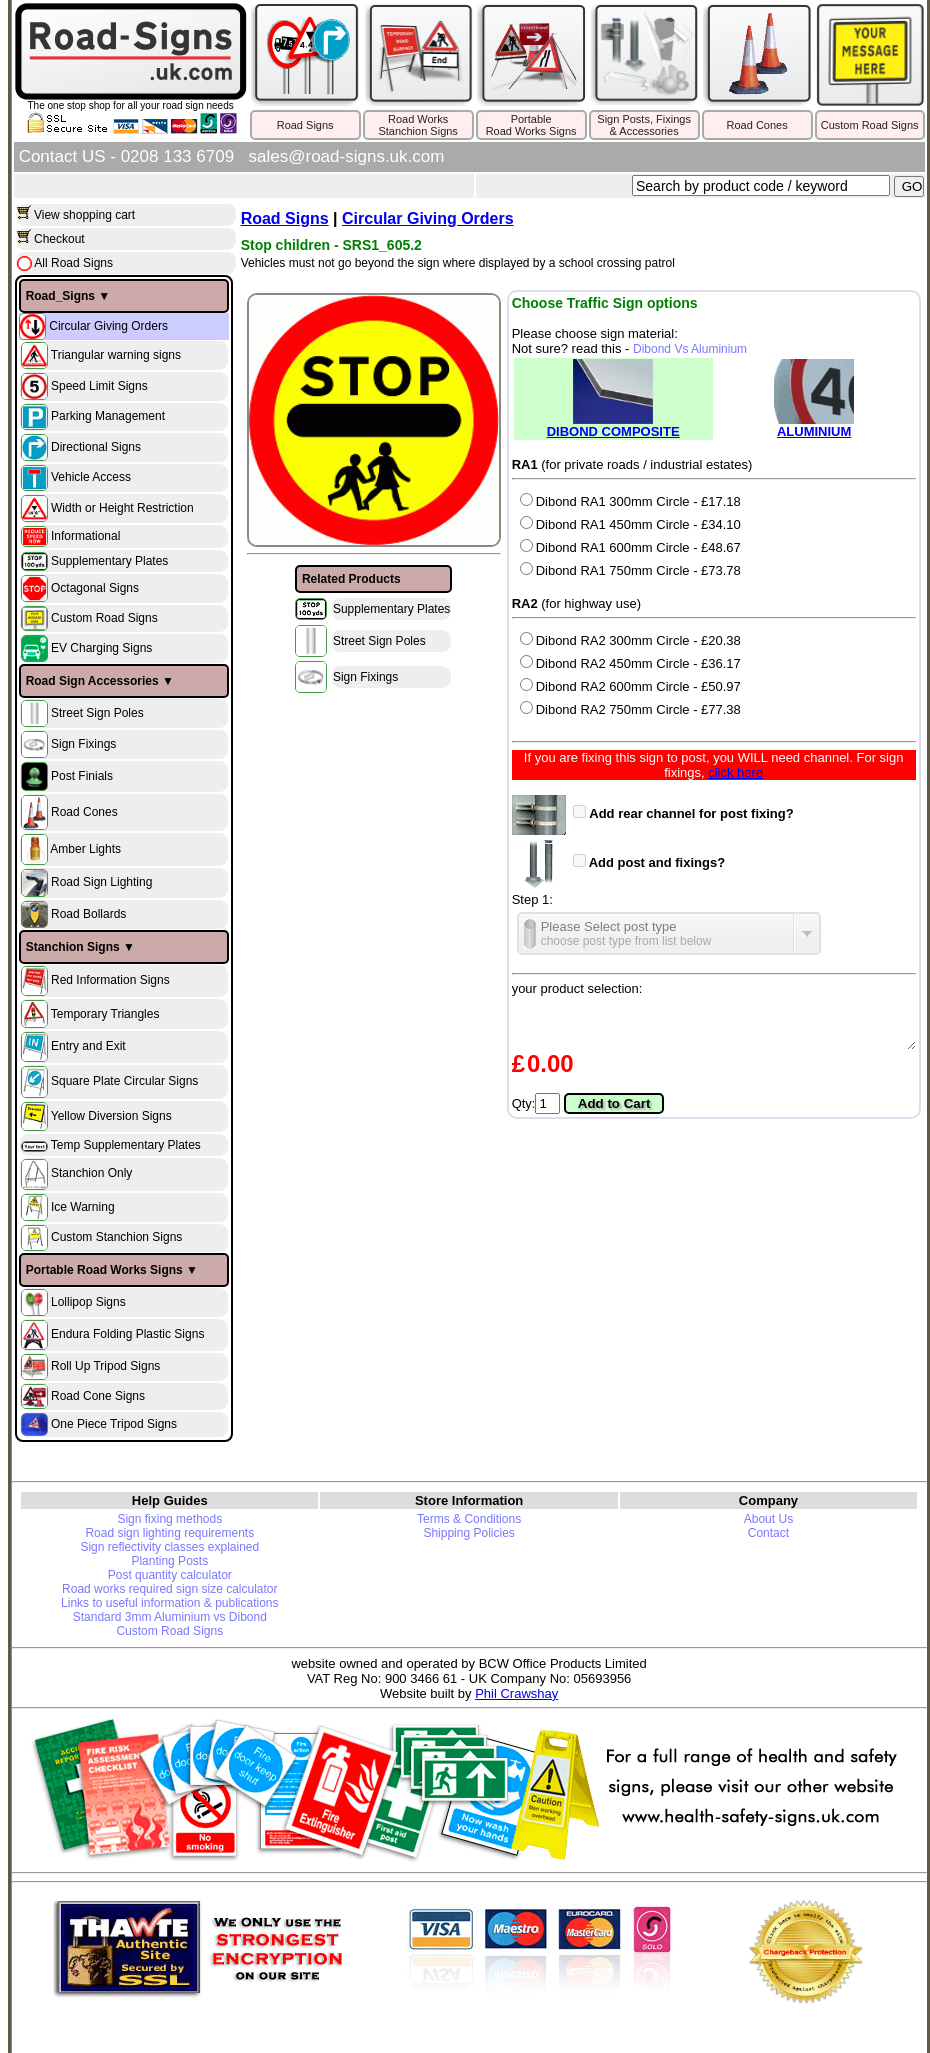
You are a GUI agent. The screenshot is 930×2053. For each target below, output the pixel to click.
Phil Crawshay (516, 1693)
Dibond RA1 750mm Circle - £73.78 (630, 570)
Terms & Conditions (469, 1519)
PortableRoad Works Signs (531, 125)
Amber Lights (85, 849)
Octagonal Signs (95, 588)
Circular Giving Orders (108, 325)
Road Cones (757, 125)
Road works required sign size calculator (169, 1589)
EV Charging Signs (101, 648)
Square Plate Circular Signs (124, 1081)
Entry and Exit (88, 1046)
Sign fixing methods (169, 1519)
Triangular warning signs (116, 354)
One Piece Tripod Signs (114, 1423)
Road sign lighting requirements (169, 1533)
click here (735, 772)
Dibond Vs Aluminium (690, 349)
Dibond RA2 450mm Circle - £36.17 (630, 663)
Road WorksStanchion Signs (418, 125)
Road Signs (305, 125)
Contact (768, 1533)
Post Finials (82, 776)
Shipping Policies (468, 1533)
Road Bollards (88, 914)
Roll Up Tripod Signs (105, 1366)
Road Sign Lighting (101, 883)
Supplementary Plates (109, 561)
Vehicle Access (91, 477)
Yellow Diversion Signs (111, 1116)
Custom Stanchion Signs (116, 1237)
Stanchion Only (91, 1174)
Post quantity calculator (170, 1575)
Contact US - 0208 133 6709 (126, 156)
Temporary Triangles (105, 1013)
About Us (768, 1519)
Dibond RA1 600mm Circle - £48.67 (630, 547)
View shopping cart (84, 215)
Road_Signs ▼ (68, 296)
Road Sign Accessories (92, 681)
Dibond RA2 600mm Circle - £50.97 (630, 686)
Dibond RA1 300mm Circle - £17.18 (630, 501)
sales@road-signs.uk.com (347, 156)
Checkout (59, 239)
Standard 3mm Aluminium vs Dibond (170, 1617)
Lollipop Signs (88, 1302)
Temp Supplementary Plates (126, 1145)
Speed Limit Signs (99, 385)
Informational (85, 536)
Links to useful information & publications (169, 1603)
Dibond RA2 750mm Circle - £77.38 (630, 709)
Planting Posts (169, 1561)
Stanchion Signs (73, 947)
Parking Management (108, 416)
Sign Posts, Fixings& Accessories (644, 125)
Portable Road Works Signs (104, 1270)
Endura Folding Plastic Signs (127, 1334)
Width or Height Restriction (122, 507)
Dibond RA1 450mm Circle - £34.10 (630, 524)
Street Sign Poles (97, 713)
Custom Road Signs (870, 125)
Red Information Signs (110, 980)
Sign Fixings (83, 744)
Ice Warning (83, 1206)
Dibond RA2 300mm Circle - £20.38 (630, 640)
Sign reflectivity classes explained (169, 1547)
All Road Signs (72, 263)
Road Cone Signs (98, 1395)
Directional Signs (96, 446)
